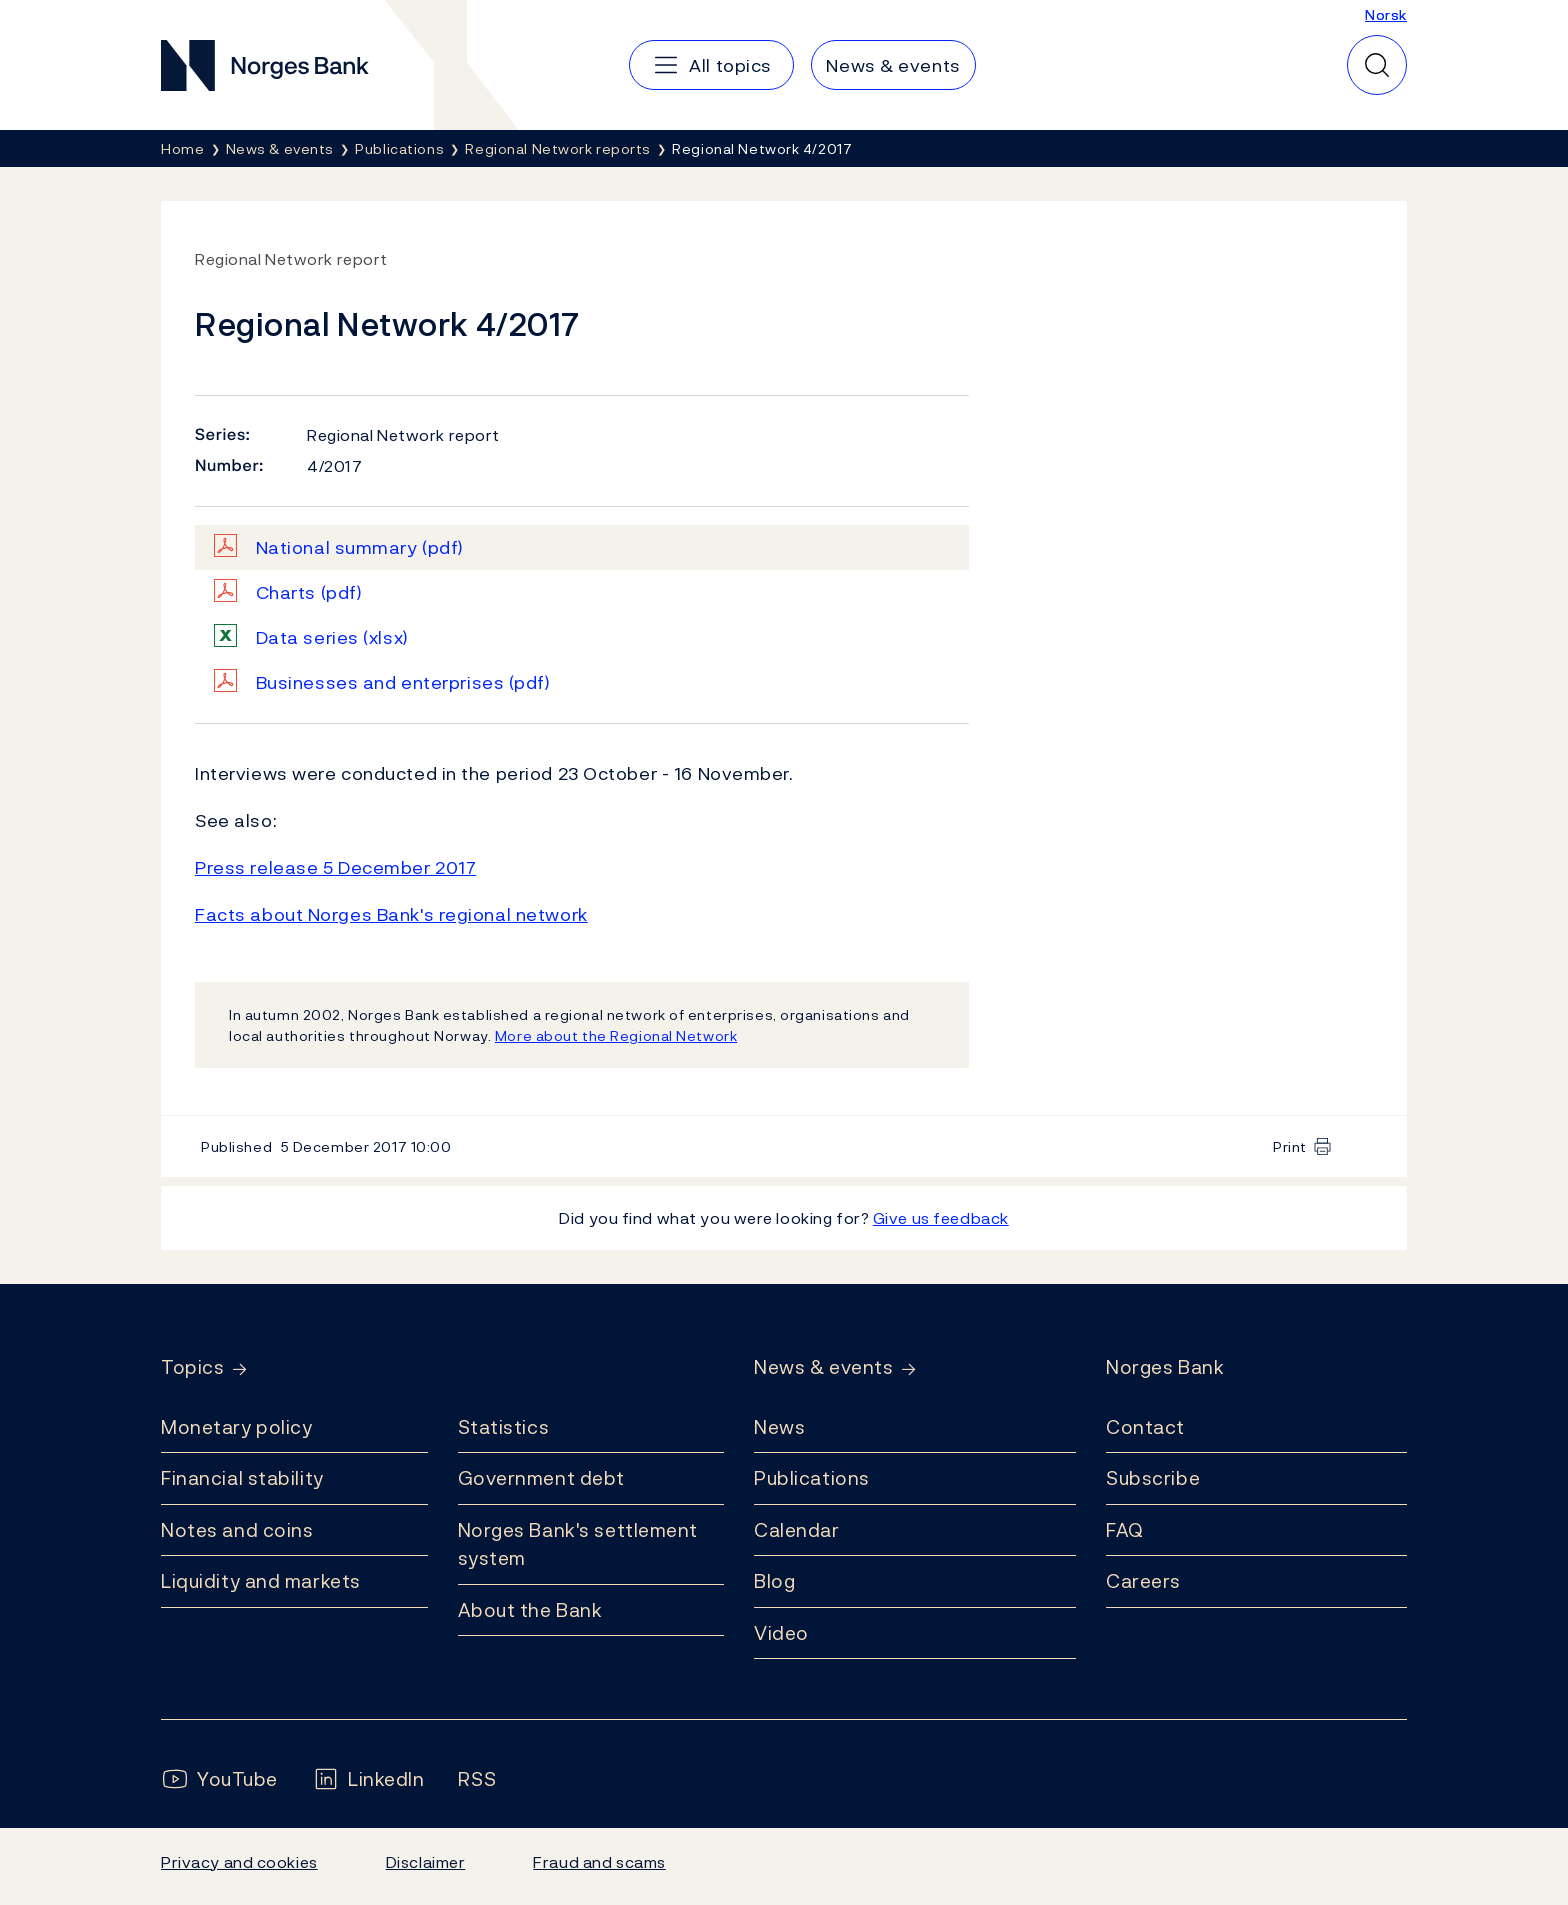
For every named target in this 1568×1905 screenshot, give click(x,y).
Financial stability (242, 1478)
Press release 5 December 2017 (335, 867)
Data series (332, 637)
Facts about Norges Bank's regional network (391, 914)
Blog (774, 1581)
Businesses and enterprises (403, 682)
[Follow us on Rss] (477, 1779)
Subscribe (1153, 1478)
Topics (192, 1367)
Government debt (541, 1478)
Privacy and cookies (239, 1862)
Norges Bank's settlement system (578, 1544)
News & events (823, 1367)
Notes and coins (237, 1530)
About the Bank (530, 1610)
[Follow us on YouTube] (219, 1779)
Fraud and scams (599, 1862)
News (779, 1427)
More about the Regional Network (616, 1035)
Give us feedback (941, 1218)
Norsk (1386, 14)
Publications (812, 1478)
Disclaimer (426, 1862)
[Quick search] (1377, 65)
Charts (309, 592)
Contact (1145, 1427)
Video (781, 1633)
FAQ (1125, 1530)
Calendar (797, 1530)
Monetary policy (236, 1427)
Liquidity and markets (261, 1581)
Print (1290, 1146)
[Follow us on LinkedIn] (368, 1779)
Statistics (504, 1427)
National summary (360, 547)
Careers (1143, 1581)
